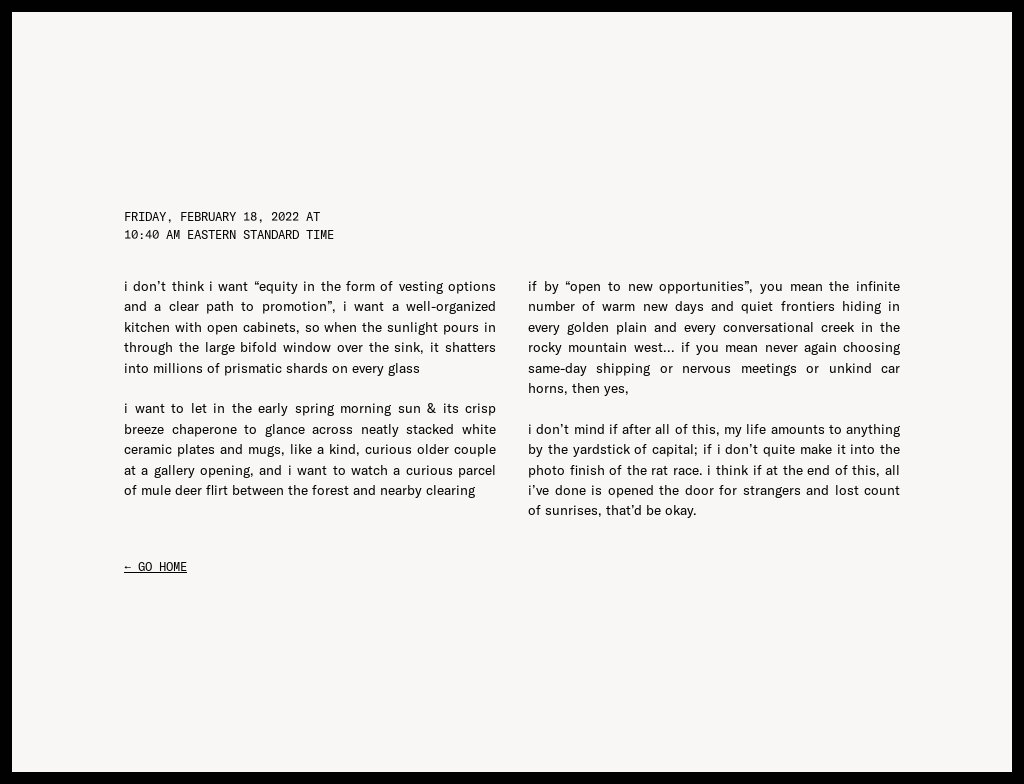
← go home (155, 566)
